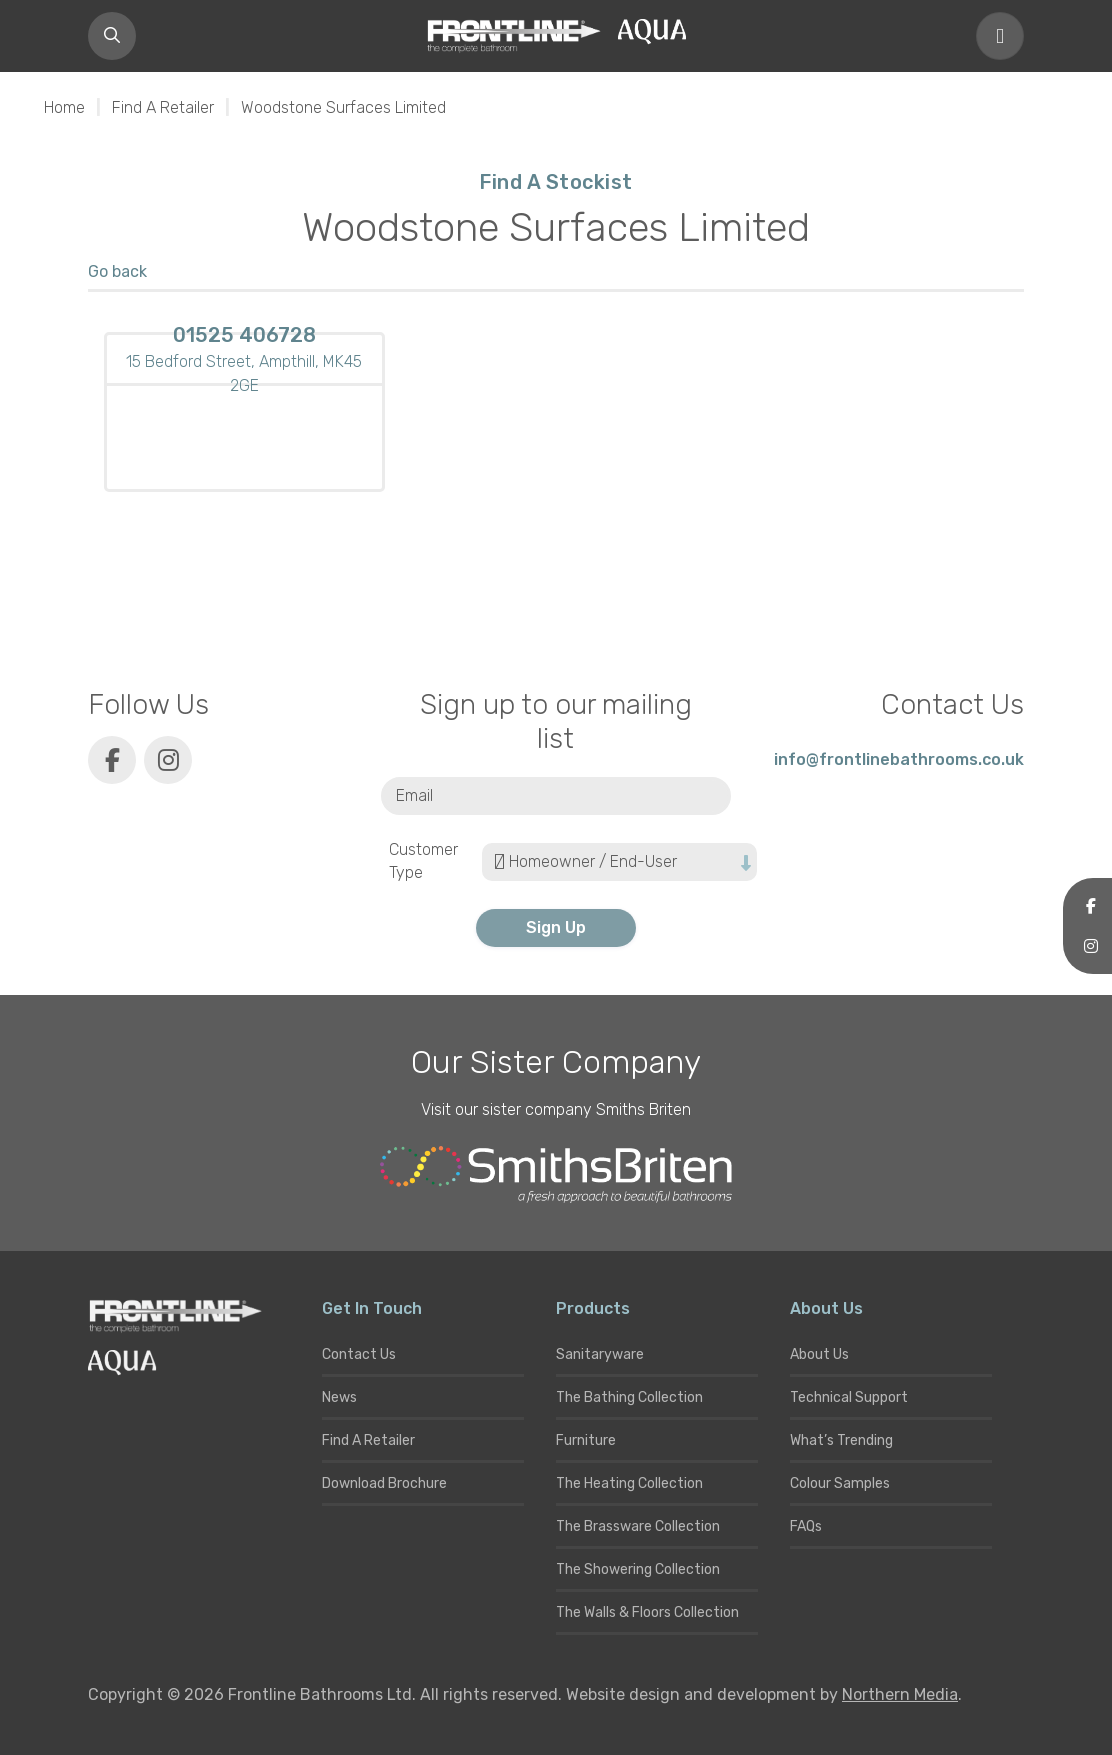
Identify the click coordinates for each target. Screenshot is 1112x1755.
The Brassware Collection (638, 1526)
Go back (117, 271)
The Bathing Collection (629, 1397)
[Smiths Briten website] (556, 1175)
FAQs (806, 1526)
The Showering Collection (638, 1569)
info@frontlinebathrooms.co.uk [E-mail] (899, 759)
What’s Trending (841, 1440)
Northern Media (900, 1694)
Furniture (586, 1440)
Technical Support (849, 1397)
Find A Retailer (163, 107)
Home (64, 107)
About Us (819, 1354)
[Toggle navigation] (1000, 36)
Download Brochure (384, 1483)
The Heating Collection (629, 1483)
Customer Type (423, 861)
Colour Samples (840, 1483)
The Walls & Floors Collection (647, 1612)
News (339, 1397)
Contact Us (359, 1354)
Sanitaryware (600, 1354)
